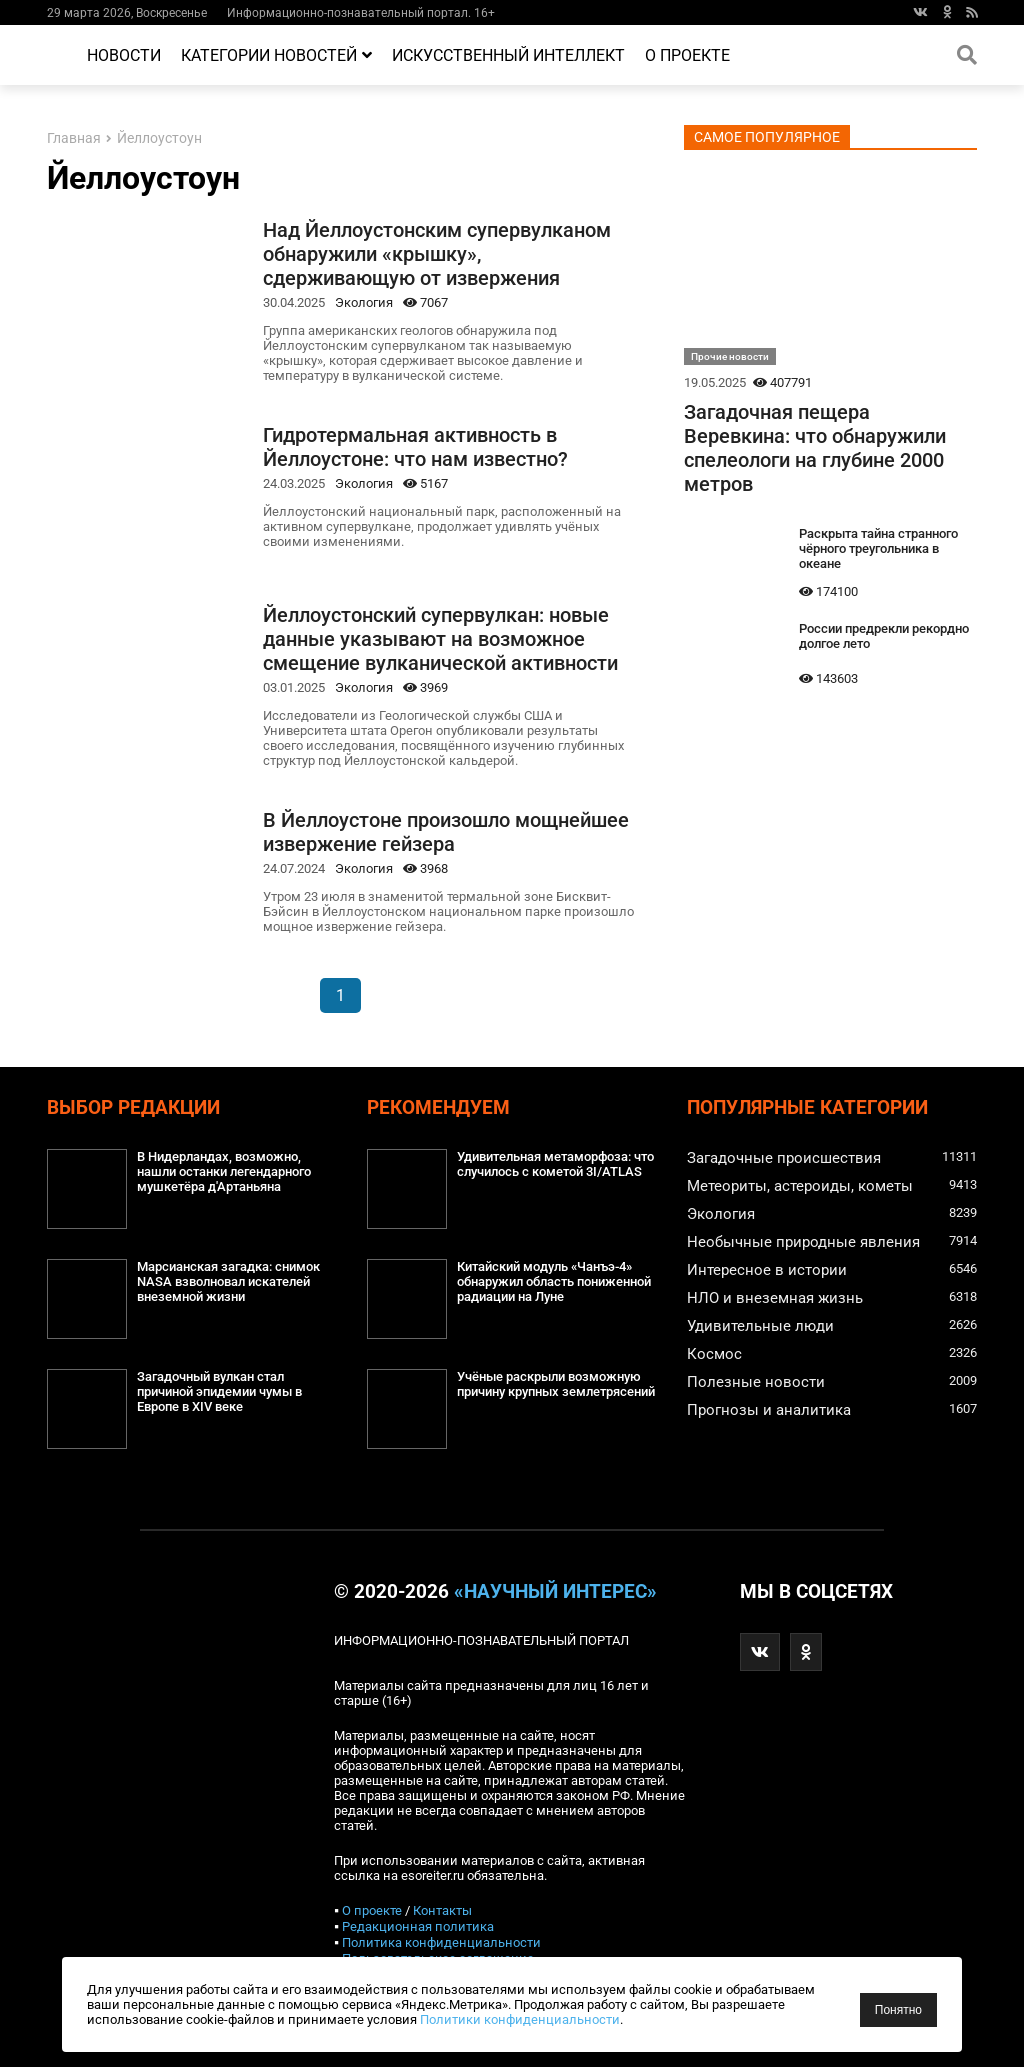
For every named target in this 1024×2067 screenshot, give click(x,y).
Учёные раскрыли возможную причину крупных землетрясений (556, 1384)
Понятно (898, 2010)
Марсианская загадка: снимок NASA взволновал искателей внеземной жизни (228, 1281)
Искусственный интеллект (508, 55)
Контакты (442, 1910)
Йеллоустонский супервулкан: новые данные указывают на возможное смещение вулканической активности (440, 639)
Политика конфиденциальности (441, 1942)
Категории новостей (276, 55)
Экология (364, 302)
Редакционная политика (418, 1926)
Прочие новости (730, 356)
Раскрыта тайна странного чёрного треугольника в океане (878, 548)
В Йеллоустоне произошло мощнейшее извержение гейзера (446, 832)
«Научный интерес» (555, 1592)
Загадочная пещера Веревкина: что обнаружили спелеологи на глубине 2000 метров (815, 448)
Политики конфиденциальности (520, 2019)
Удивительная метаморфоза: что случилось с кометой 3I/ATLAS (555, 1164)
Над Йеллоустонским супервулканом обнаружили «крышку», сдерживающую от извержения (437, 254)
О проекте (687, 55)
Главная (74, 138)
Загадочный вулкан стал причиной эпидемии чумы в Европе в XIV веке (219, 1391)
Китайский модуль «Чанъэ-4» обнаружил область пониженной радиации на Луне (554, 1281)
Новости (124, 55)
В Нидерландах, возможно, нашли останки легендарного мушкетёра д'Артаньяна (224, 1171)
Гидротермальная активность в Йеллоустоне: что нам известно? (415, 447)
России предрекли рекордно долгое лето (884, 636)
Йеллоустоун (159, 138)
